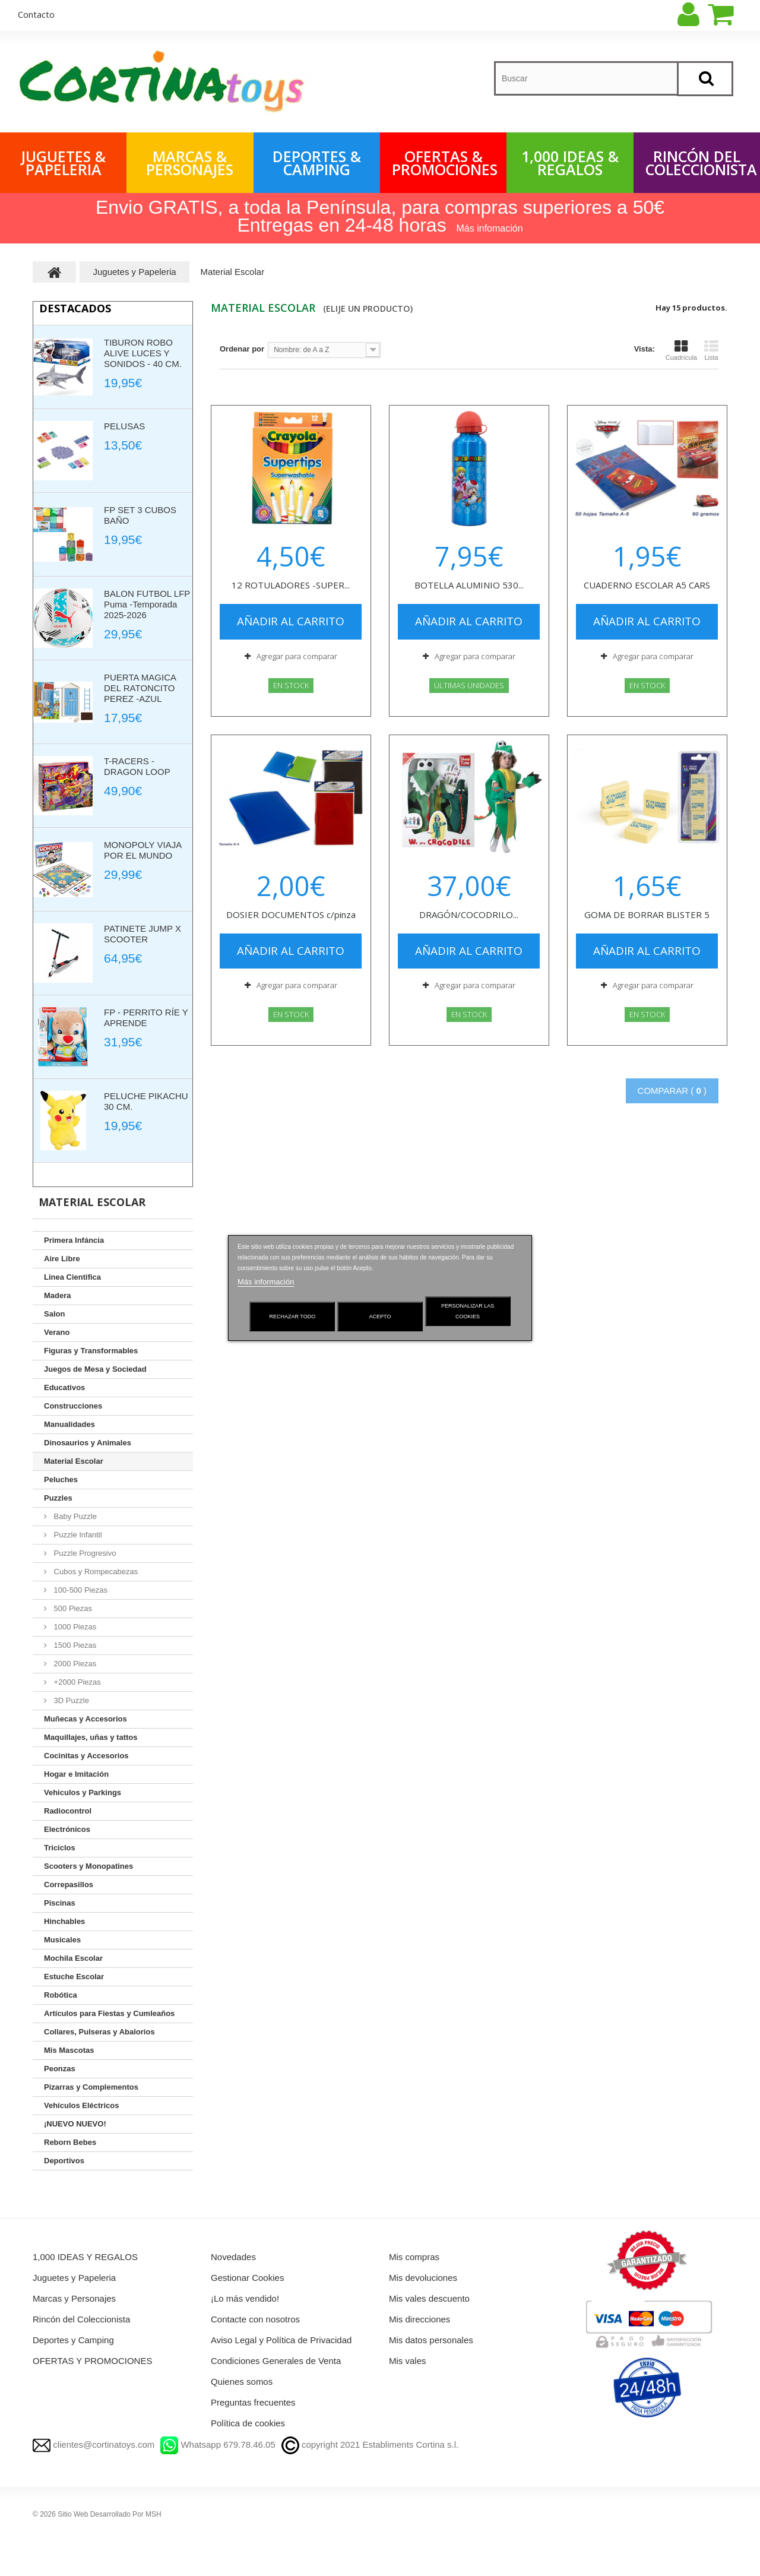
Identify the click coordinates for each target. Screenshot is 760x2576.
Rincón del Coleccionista (701, 162)
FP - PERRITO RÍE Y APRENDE (146, 1017)
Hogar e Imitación (76, 1774)
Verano (56, 1332)
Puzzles (58, 1497)
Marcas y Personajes (74, 2298)
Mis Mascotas (69, 2050)
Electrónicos (67, 1829)
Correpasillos (68, 1884)
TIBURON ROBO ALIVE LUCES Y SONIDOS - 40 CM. (143, 353)
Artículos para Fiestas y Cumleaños (109, 2013)
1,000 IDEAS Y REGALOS (85, 2257)
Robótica (60, 1994)
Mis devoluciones (423, 2278)
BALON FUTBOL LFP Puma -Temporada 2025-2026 (147, 604)
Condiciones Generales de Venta (276, 2361)
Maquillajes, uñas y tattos (91, 1737)
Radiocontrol (67, 1810)
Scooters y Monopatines (88, 1866)
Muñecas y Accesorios (85, 1718)
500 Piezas (72, 1608)
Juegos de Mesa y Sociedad (95, 1369)
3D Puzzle (70, 1700)
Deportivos (64, 2160)
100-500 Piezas (79, 1590)
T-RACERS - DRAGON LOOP (137, 766)
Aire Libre (62, 1258)
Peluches (61, 1479)
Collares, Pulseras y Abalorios (99, 2031)
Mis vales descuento (429, 2298)
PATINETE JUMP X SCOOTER (142, 933)
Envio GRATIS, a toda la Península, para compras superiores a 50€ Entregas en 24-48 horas (380, 216)
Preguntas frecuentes (253, 2402)
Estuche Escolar (74, 1976)
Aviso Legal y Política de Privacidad (281, 2340)
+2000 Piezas (76, 1682)
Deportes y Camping (73, 2340)
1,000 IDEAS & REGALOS (570, 162)
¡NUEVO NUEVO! (75, 2123)
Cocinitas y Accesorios (86, 1755)
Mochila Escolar (73, 1958)
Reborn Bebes (70, 2142)
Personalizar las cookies (467, 1311)
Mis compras (414, 2257)
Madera (57, 1295)
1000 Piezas (74, 1626)
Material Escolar (73, 1461)
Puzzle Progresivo (84, 1553)
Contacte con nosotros (255, 2319)
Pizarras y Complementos (91, 2087)
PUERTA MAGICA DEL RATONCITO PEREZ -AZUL (140, 688)
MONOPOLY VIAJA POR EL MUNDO (142, 850)
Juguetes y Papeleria (74, 2278)
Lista (711, 350)
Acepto (380, 1316)
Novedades (233, 2257)
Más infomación (490, 228)
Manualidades (69, 1424)
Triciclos (59, 1847)
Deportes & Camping (317, 162)
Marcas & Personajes (189, 162)
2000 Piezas (74, 1663)
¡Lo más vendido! (245, 2298)
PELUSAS (124, 426)
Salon (54, 1313)
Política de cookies (248, 2423)
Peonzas (59, 2068)
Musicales (62, 1939)
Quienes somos (242, 2381)
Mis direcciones (419, 2319)
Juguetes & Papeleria (63, 162)
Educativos (64, 1387)
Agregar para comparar (296, 656)
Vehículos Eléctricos (81, 2105)
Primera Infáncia (74, 1240)
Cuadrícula (681, 350)
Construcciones (73, 1405)
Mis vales (407, 2361)
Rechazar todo (293, 1316)
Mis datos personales (431, 2340)
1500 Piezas (74, 1645)
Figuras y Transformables (91, 1350)
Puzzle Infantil (77, 1534)
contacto (36, 14)
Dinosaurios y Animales (87, 1442)
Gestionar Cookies (247, 2278)
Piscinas (59, 1902)
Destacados (75, 308)
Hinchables (64, 1921)
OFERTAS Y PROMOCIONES (92, 2361)
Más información (266, 1281)
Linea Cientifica (72, 1277)
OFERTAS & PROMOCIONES (445, 162)
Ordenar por (242, 348)
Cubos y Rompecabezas (95, 1571)
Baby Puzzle (74, 1516)
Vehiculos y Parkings (82, 1792)
